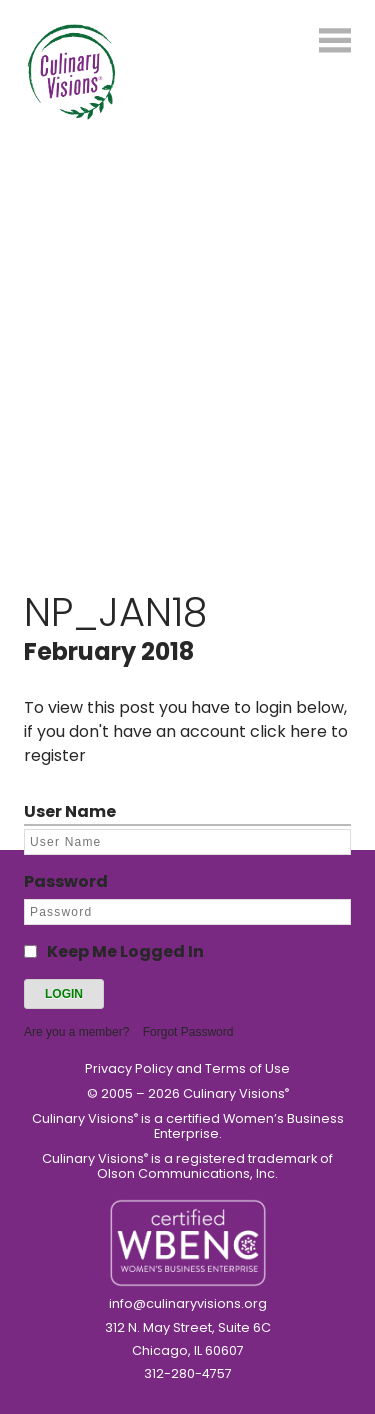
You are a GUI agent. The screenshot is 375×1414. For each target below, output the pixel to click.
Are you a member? (76, 1032)
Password (66, 881)
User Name (70, 811)
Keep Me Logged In (125, 951)
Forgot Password (188, 1032)
